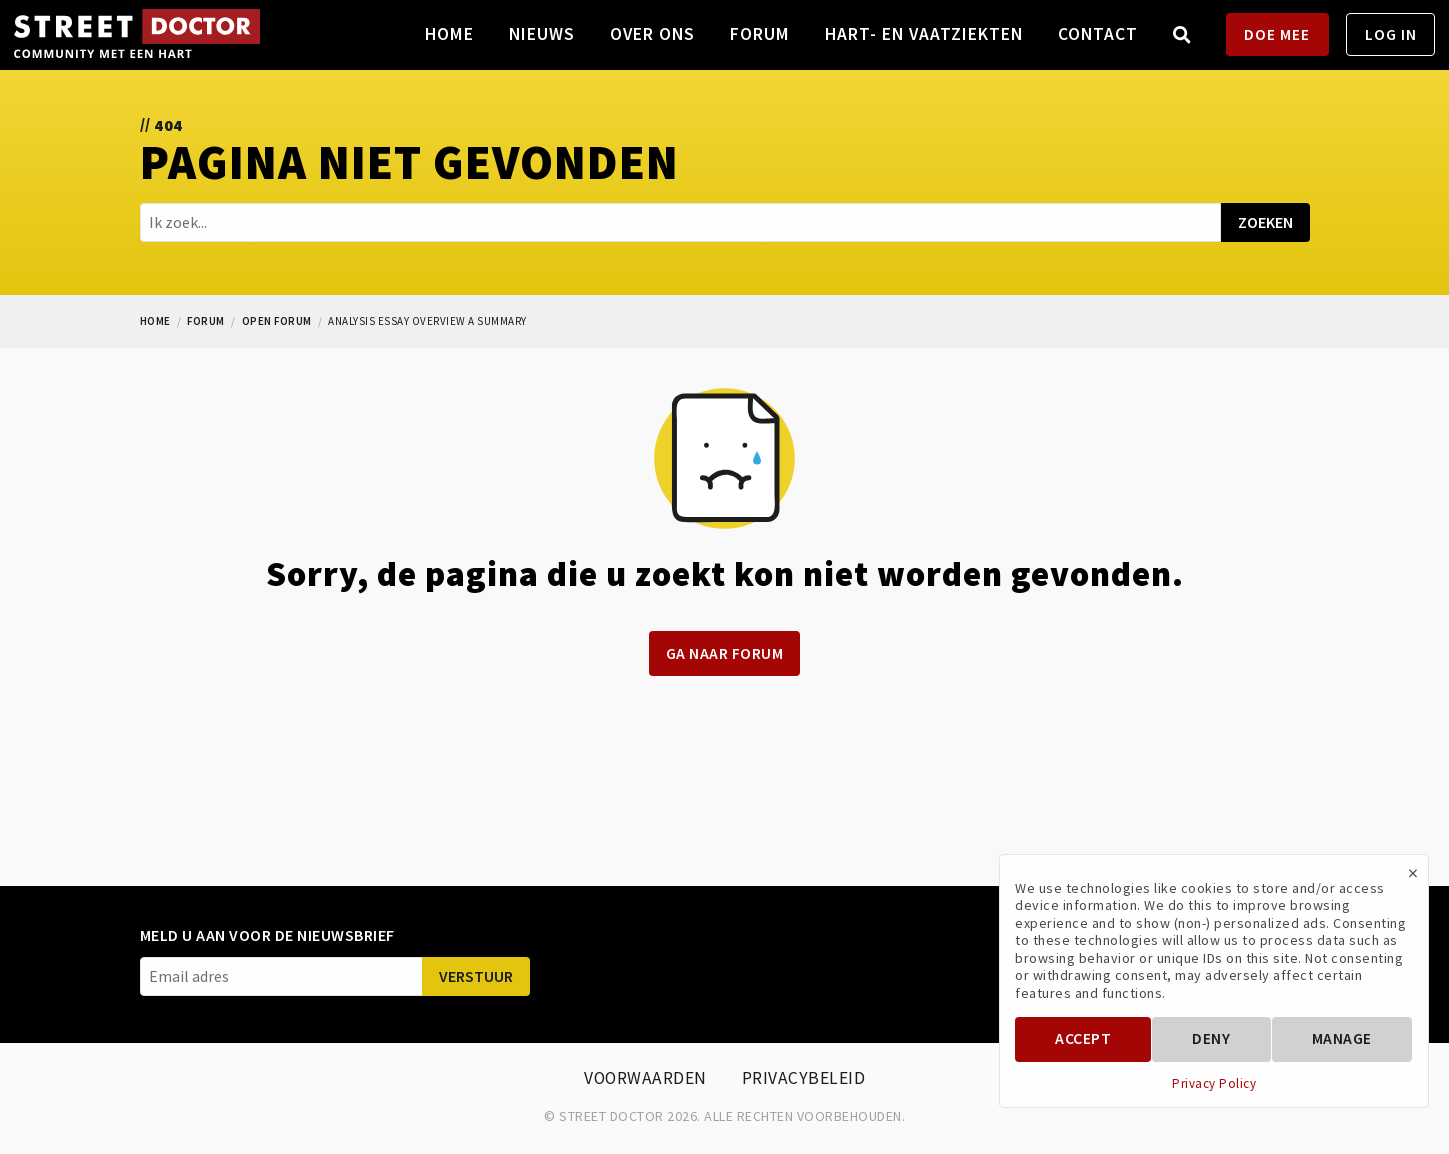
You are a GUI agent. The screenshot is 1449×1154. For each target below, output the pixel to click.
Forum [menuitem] (760, 34)
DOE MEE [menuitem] (1277, 34)
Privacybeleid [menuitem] (804, 1078)
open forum (277, 321)
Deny (1211, 1038)
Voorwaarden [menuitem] (645, 1078)
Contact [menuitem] (1098, 34)
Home (155, 321)
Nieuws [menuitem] (542, 34)
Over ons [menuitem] (652, 34)
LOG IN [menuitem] (1391, 34)
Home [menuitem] (449, 34)
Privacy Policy (1214, 1084)
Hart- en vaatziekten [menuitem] (924, 34)
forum (206, 321)
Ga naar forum (725, 653)
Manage (1342, 1038)
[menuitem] (1182, 34)
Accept (1083, 1038)
